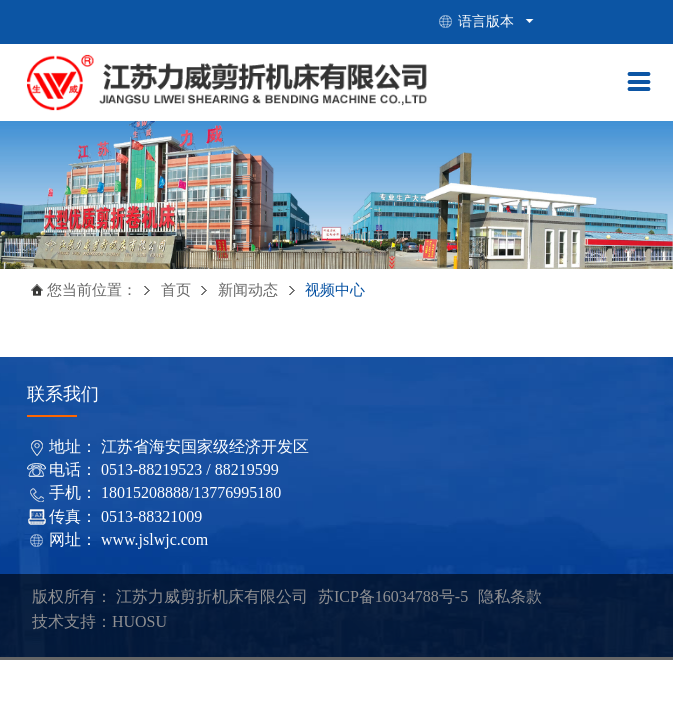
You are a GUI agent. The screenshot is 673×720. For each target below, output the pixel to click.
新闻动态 (250, 290)
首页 (175, 290)
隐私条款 (510, 596)
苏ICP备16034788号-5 (393, 596)
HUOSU (139, 621)
